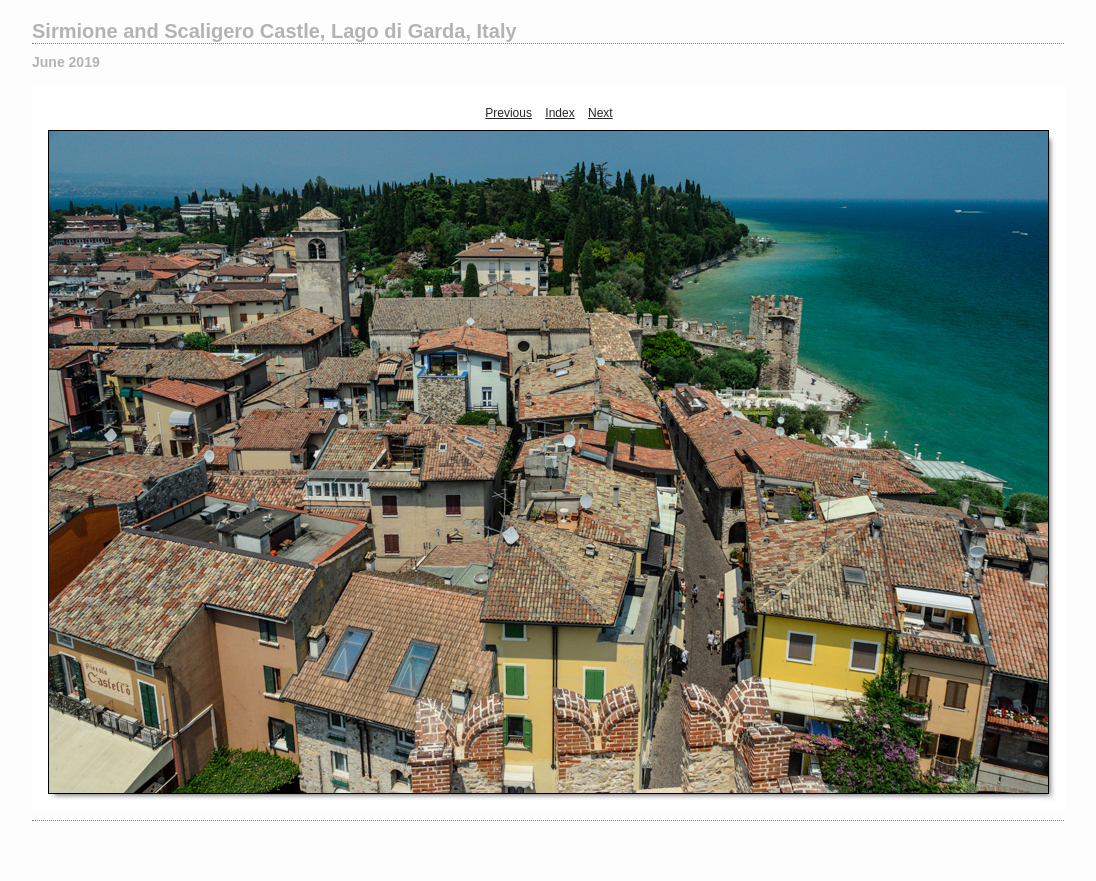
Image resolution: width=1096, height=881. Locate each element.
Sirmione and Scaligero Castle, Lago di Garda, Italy (274, 31)
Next (600, 113)
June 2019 (66, 62)
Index (559, 113)
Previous (508, 113)
